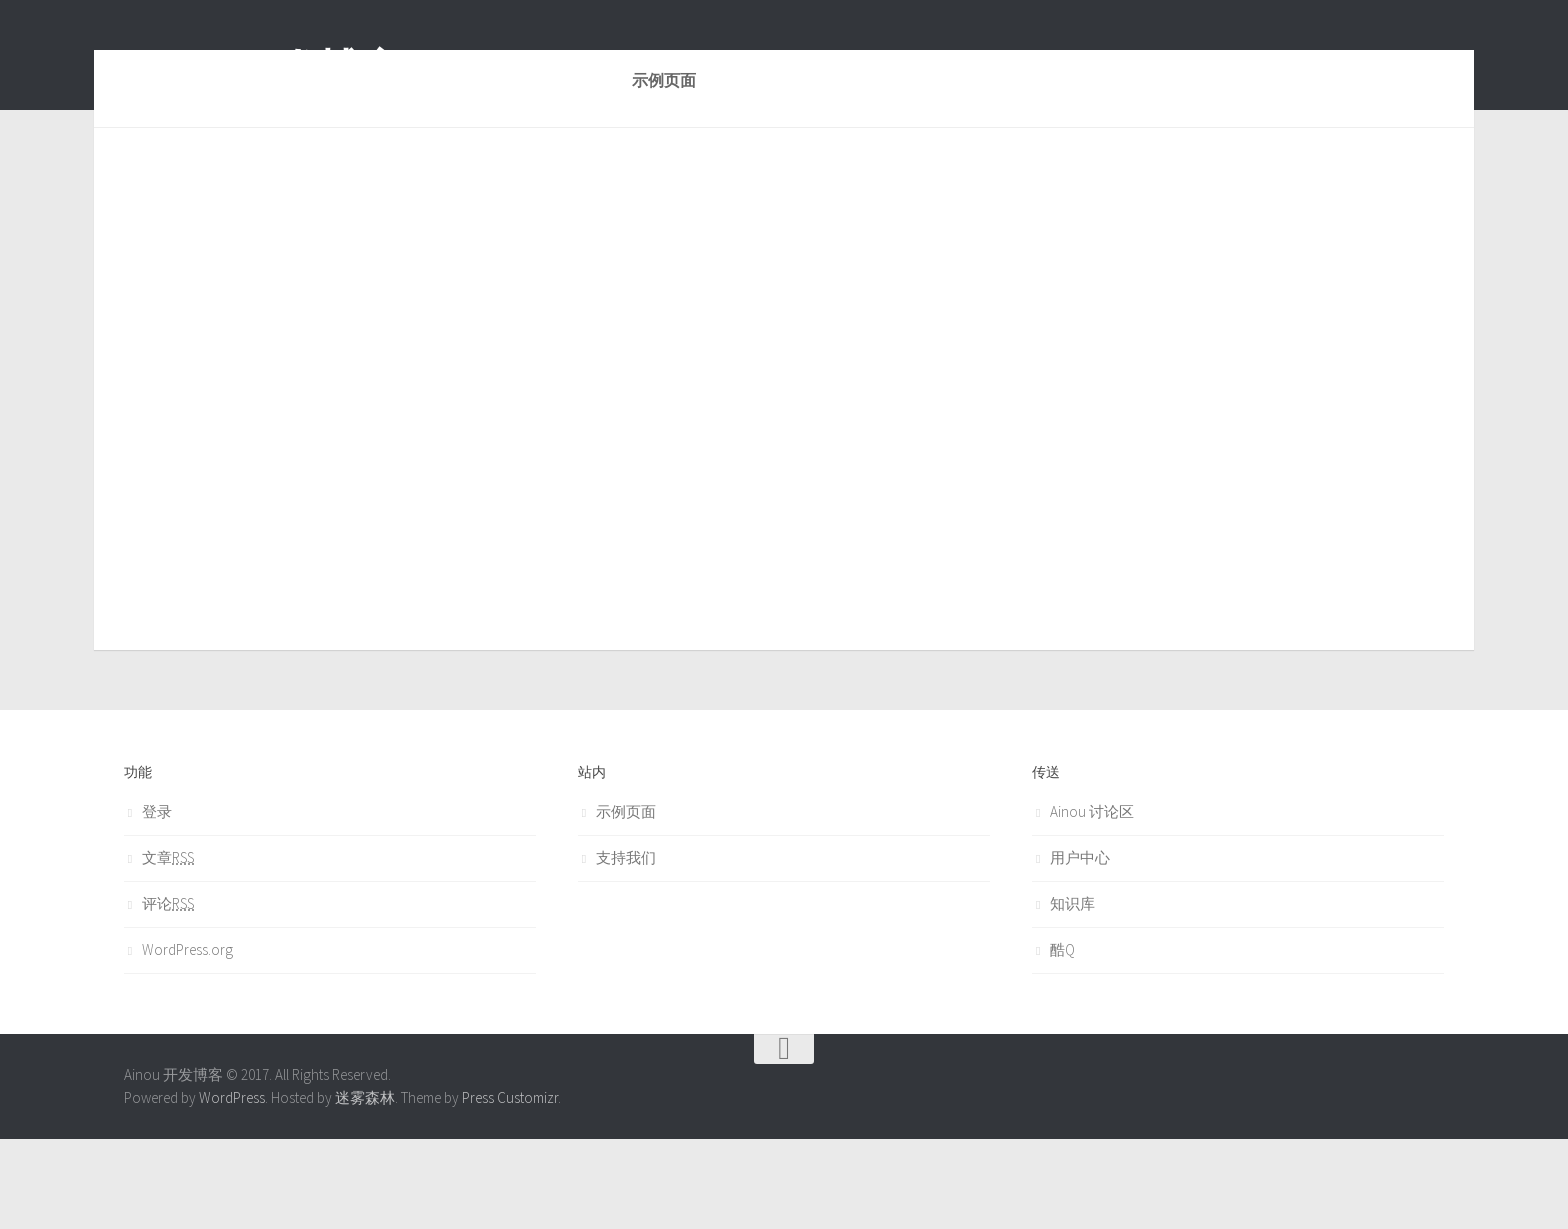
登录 (157, 901)
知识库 (1072, 993)
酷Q (1062, 1039)
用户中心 (1080, 947)
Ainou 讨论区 (1092, 901)
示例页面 (626, 901)
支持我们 (626, 947)
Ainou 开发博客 (263, 69)
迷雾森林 (365, 1187)
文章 (168, 947)
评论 (168, 993)
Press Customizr (510, 1187)
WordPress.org (187, 1039)
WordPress (232, 1187)
